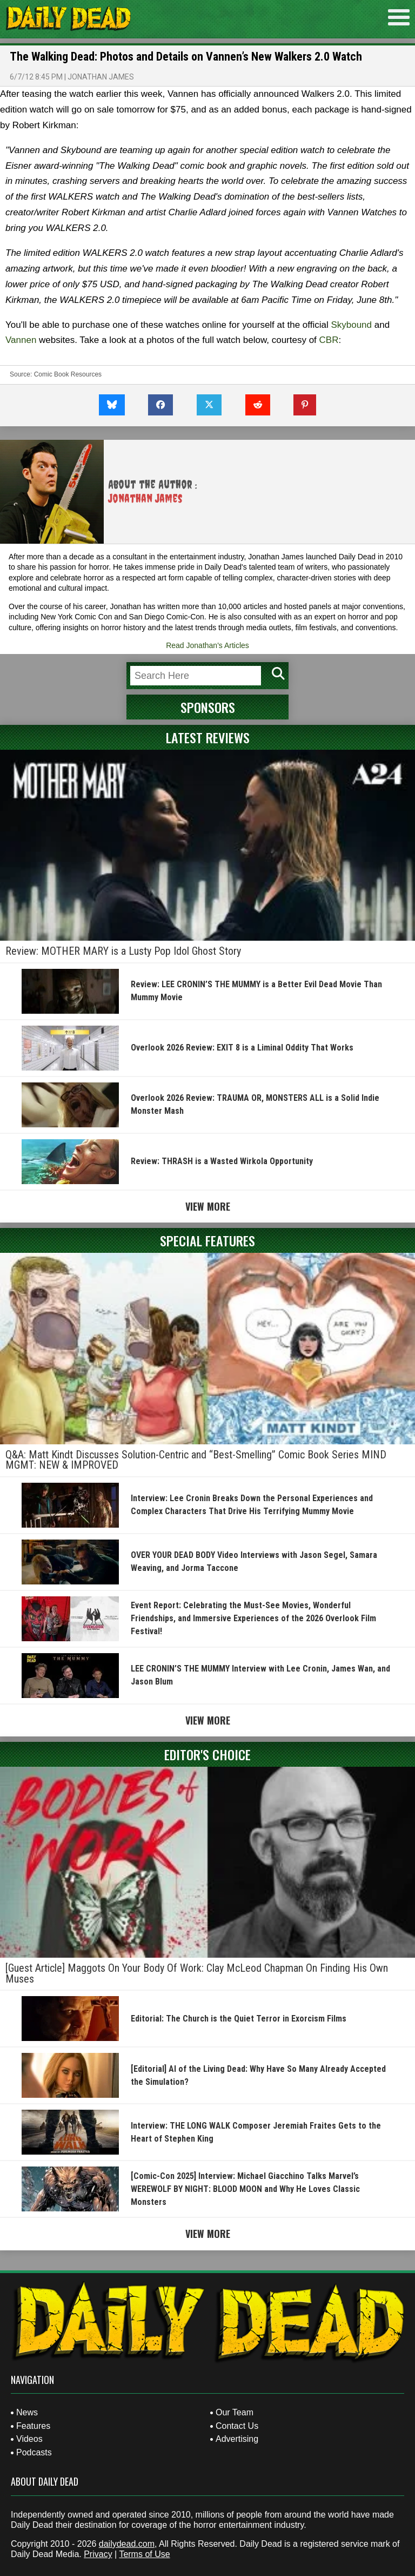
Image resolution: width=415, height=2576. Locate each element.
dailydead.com (127, 2543)
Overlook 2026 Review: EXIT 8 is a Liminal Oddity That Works (242, 1047)
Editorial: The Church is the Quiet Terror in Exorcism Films (238, 2018)
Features (33, 2425)
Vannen (20, 340)
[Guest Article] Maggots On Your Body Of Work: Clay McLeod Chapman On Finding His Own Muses (196, 1973)
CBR (329, 340)
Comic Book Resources (68, 374)
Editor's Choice (207, 1754)
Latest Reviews (208, 737)
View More (207, 1206)
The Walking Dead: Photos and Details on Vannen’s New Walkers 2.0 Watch (186, 56)
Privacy (98, 2554)
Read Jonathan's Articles (207, 645)
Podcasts (34, 2452)
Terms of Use (144, 2554)
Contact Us (237, 2425)
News (27, 2412)
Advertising (237, 2438)
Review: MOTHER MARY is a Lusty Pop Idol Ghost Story (123, 950)
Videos (29, 2438)
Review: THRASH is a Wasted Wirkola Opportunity (222, 1161)
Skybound (351, 325)
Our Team (234, 2412)
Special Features (207, 1240)
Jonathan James (101, 76)
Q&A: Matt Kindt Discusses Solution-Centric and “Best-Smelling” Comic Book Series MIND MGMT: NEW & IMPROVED (195, 1460)
